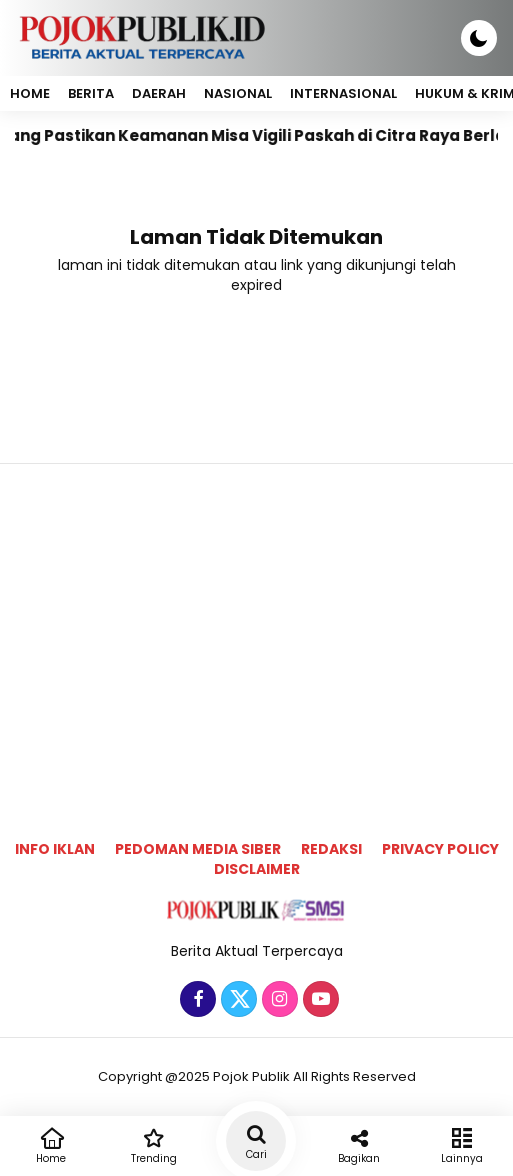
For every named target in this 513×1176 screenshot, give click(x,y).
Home (30, 93)
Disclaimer (257, 869)
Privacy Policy (440, 849)
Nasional (238, 93)
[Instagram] (277, 1000)
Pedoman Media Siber (198, 849)
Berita (91, 93)
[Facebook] (195, 1000)
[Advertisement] (256, 620)
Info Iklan (55, 849)
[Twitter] (236, 1000)
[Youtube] (318, 1000)
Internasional (343, 93)
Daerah (159, 93)
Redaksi (331, 849)
